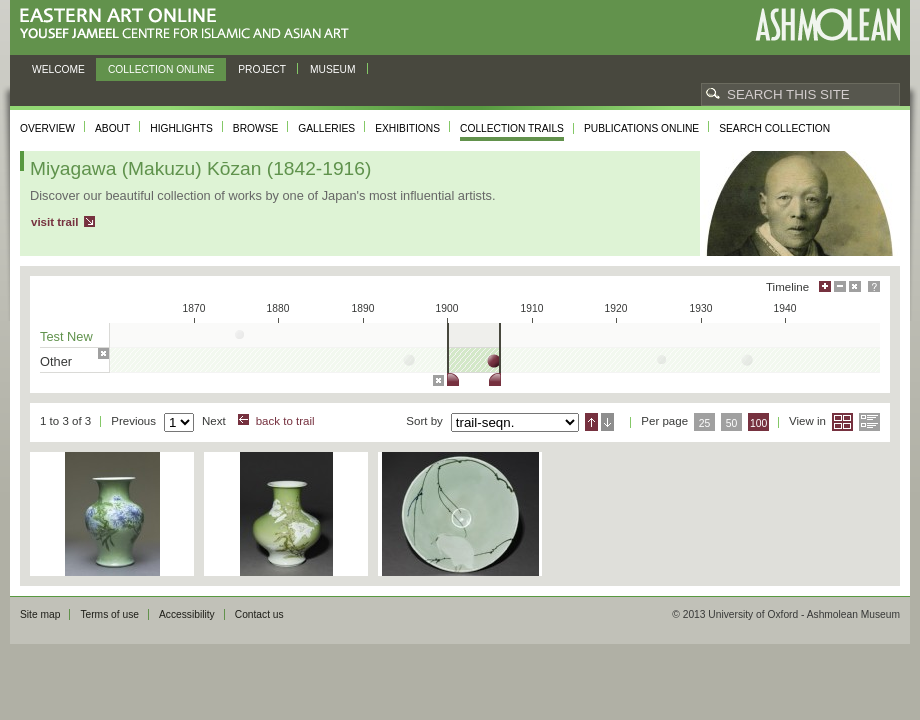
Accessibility (187, 614)
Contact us (259, 614)
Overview (47, 128)
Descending (607, 422)
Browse (256, 128)
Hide (855, 286)
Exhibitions (407, 128)
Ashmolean (827, 24)
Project (262, 69)
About (112, 128)
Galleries (326, 128)
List (869, 422)
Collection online (161, 69)
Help (874, 286)
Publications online (641, 128)
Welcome (58, 69)
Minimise (840, 286)
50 (732, 423)
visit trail (54, 222)
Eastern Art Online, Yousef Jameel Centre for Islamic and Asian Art (189, 24)
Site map (40, 614)
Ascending (591, 422)
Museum (333, 69)
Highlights (181, 128)
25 (705, 423)
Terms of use (109, 614)
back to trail (285, 421)
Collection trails (512, 128)
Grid (842, 422)
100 (758, 423)
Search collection (774, 128)
